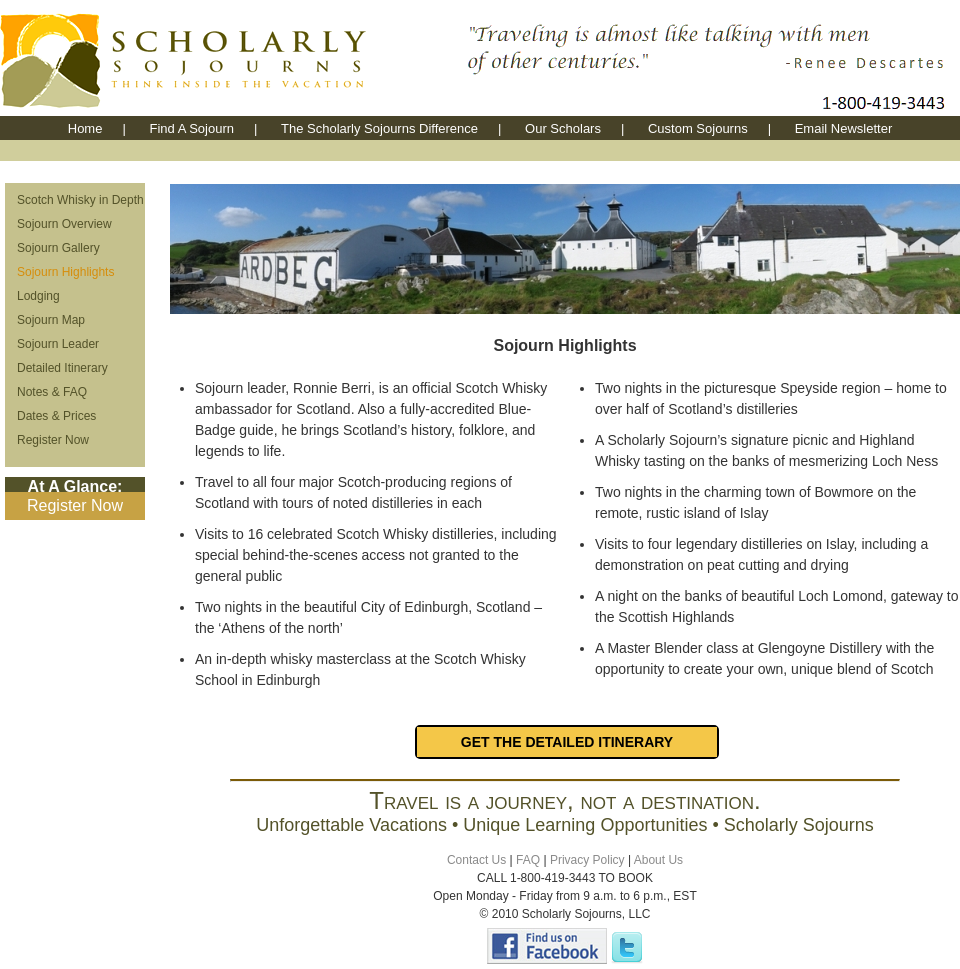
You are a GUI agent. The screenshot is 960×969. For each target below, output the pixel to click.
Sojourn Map (51, 320)
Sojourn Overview (64, 224)
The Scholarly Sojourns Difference (379, 128)
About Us (658, 860)
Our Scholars (563, 128)
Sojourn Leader (58, 344)
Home (85, 128)
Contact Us (476, 860)
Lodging (38, 296)
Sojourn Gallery (58, 248)
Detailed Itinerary (62, 368)
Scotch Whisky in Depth (80, 200)
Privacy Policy (587, 860)
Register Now (53, 440)
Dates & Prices (56, 416)
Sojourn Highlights (65, 272)
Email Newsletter (844, 128)
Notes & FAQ (52, 392)
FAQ (528, 860)
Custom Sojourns (698, 128)
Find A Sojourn (191, 128)
